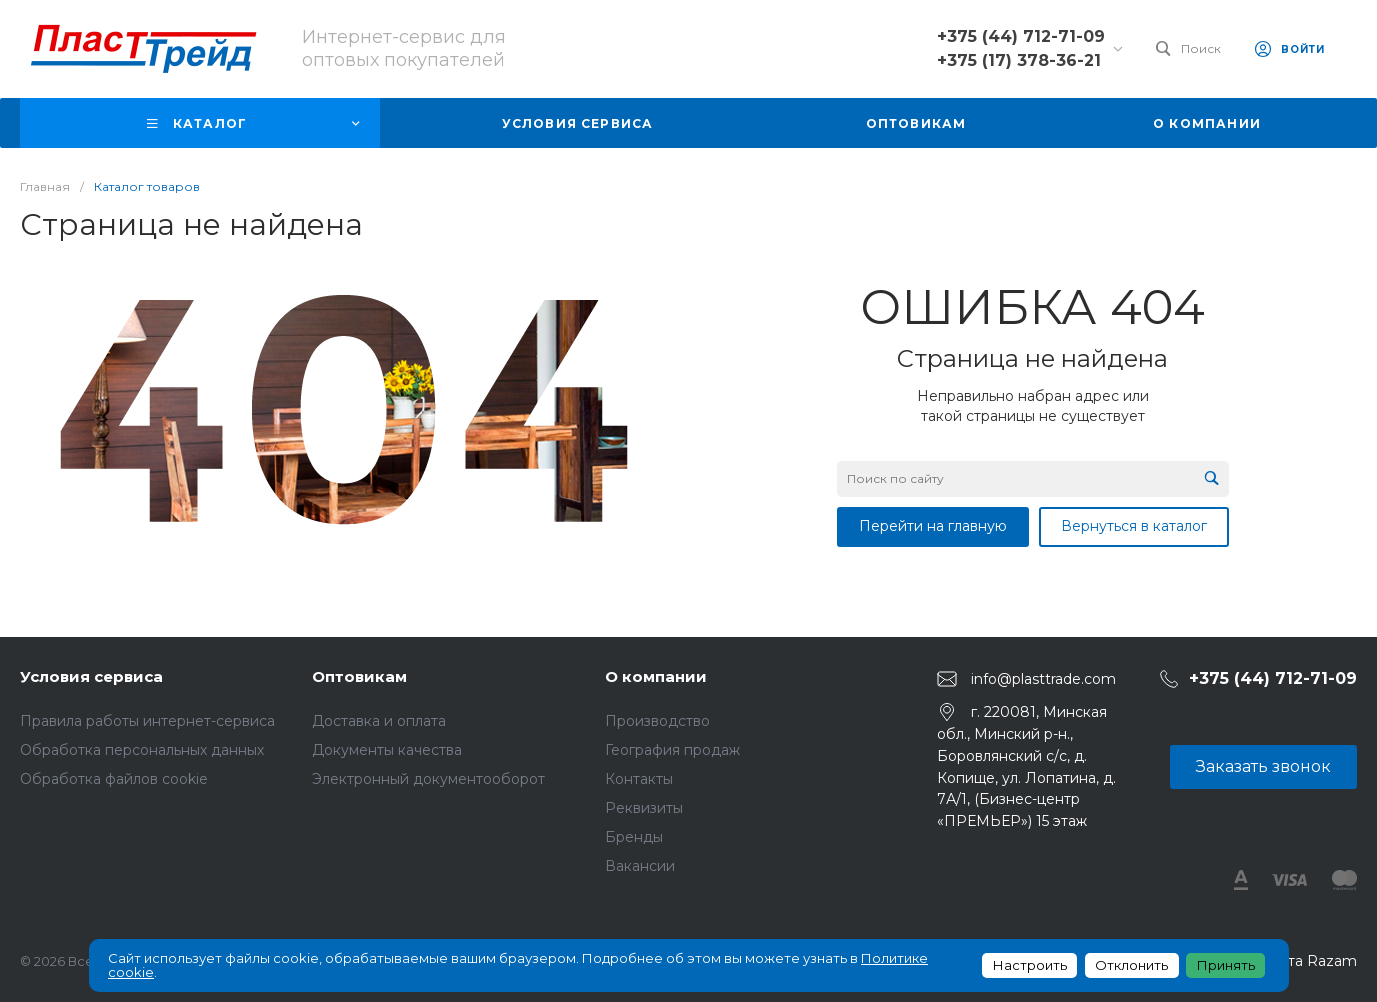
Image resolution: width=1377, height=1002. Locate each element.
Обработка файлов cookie (114, 779)
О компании (656, 676)
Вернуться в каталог (1134, 526)
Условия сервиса (91, 676)
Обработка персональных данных (142, 750)
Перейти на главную (933, 526)
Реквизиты (644, 808)
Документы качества (387, 750)
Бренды (634, 837)
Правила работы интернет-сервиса (147, 721)
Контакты (639, 779)
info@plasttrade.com (1043, 679)
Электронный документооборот (428, 779)
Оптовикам (359, 676)
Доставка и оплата (379, 721)
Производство (657, 721)
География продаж (672, 750)
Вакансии (640, 866)
